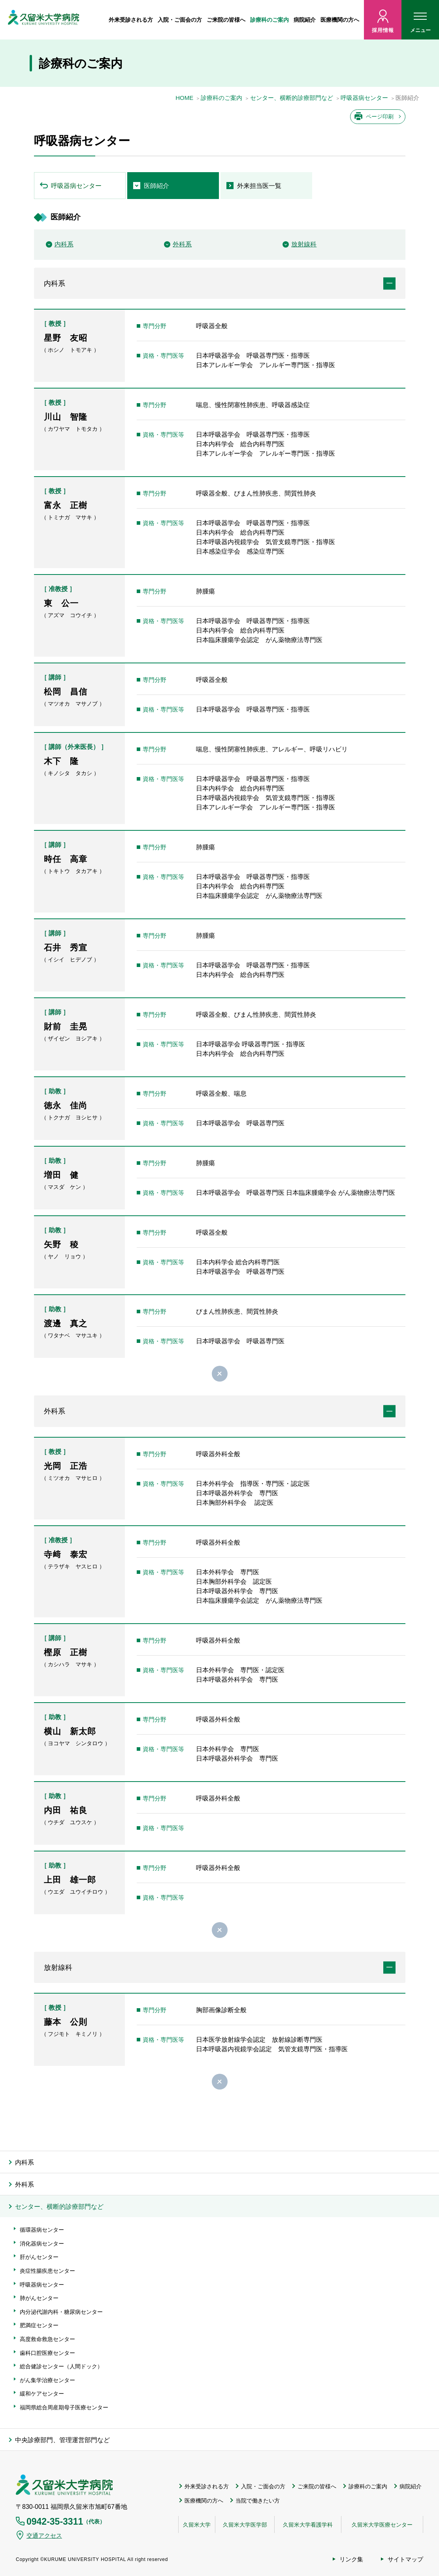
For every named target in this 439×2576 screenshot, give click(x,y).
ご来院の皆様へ (226, 20)
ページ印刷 (380, 116)
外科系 (182, 244)
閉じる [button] (220, 1374)
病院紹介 (305, 20)
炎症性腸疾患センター (47, 2271)
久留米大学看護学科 (308, 2525)
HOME (184, 98)
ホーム (100, 19)
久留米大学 (197, 2525)
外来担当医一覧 (259, 185)
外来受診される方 (131, 20)
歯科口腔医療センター (47, 2353)
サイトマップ (405, 2559)
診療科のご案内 (269, 20)
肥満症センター (39, 2325)
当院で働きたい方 (258, 2500)
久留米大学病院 (64, 2485)
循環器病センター (42, 2230)
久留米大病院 (43, 19)
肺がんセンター (39, 2298)
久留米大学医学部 (245, 2525)
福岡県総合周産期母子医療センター (64, 2407)
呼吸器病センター (364, 98)
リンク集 (351, 2559)
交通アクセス (44, 2535)
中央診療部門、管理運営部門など (62, 2440)
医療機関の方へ (339, 20)
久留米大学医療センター (382, 2525)
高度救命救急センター (47, 2339)
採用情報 (383, 30)
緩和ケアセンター (42, 2393)
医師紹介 (156, 185)
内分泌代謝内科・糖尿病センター (61, 2312)
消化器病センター (42, 2243)
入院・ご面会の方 (180, 20)
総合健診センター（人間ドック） (61, 2366)
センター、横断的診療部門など (291, 98)
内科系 (64, 244)
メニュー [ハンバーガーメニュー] (420, 24)
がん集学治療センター (47, 2380)
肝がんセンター (39, 2257)
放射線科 (304, 244)
